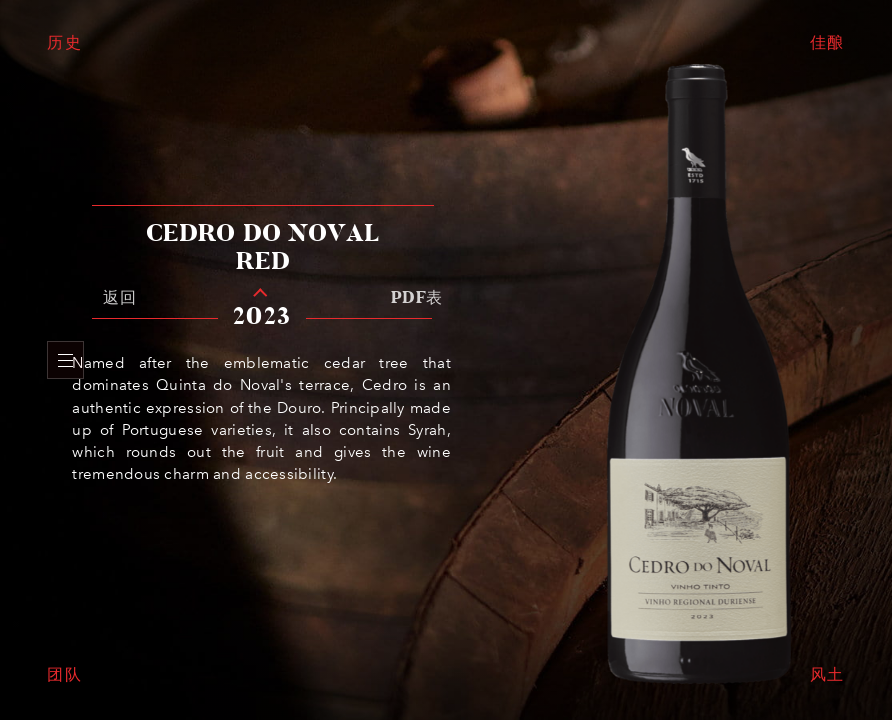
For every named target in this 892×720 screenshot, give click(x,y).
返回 (119, 298)
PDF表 (417, 298)
